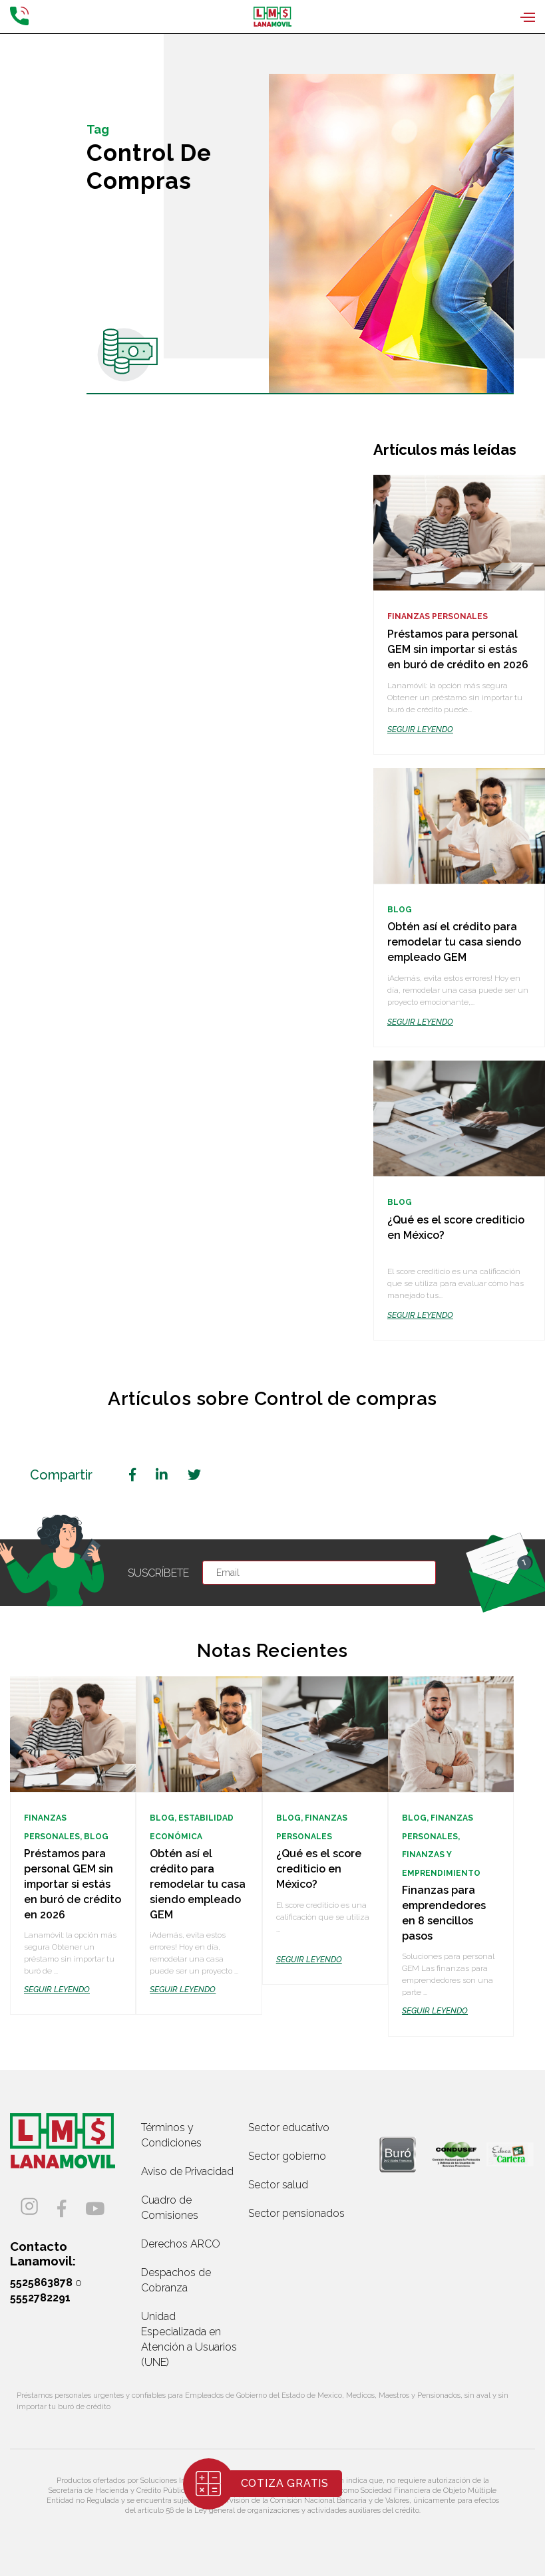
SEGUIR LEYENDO (420, 729)
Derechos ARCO (180, 2244)
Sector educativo (288, 2127)
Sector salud (278, 2184)
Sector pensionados (296, 2213)
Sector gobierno (287, 2156)
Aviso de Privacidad (187, 2171)
